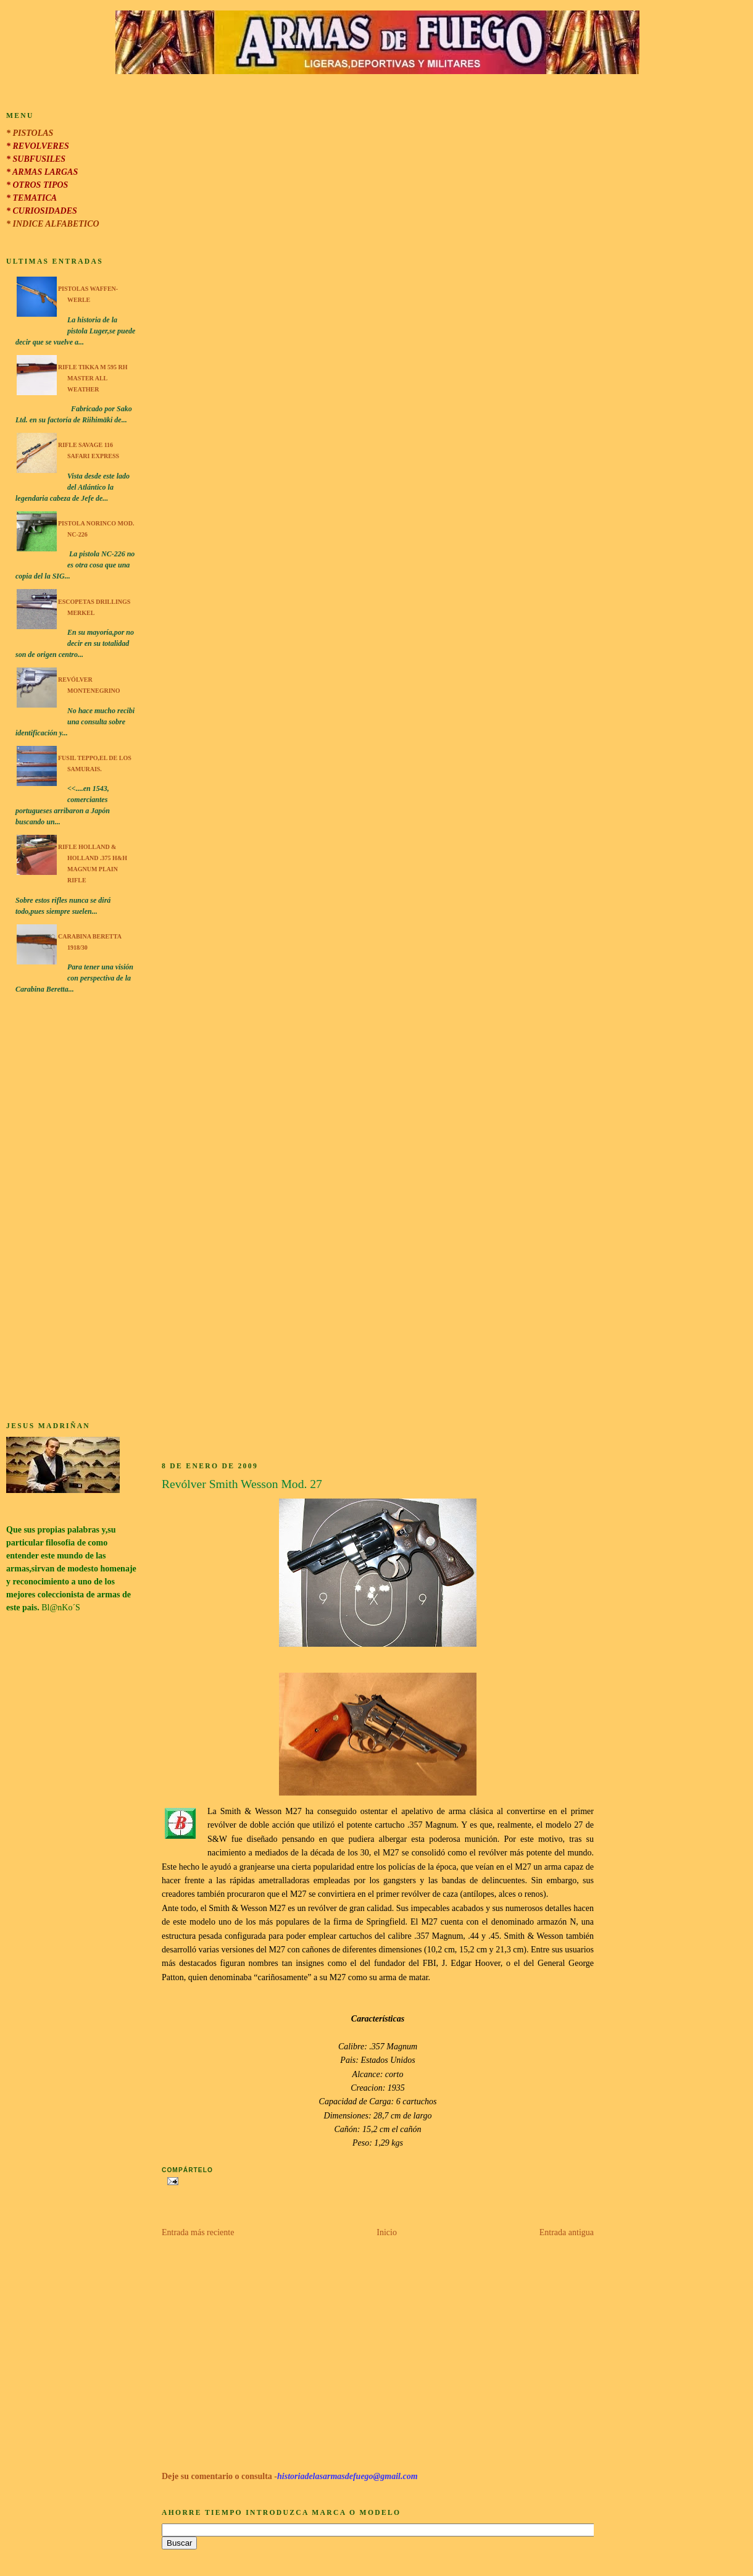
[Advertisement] (71, 1209)
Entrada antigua (566, 2232)
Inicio (386, 2232)
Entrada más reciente (198, 2232)
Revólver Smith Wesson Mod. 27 (242, 1484)
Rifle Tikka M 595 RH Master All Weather (93, 378)
